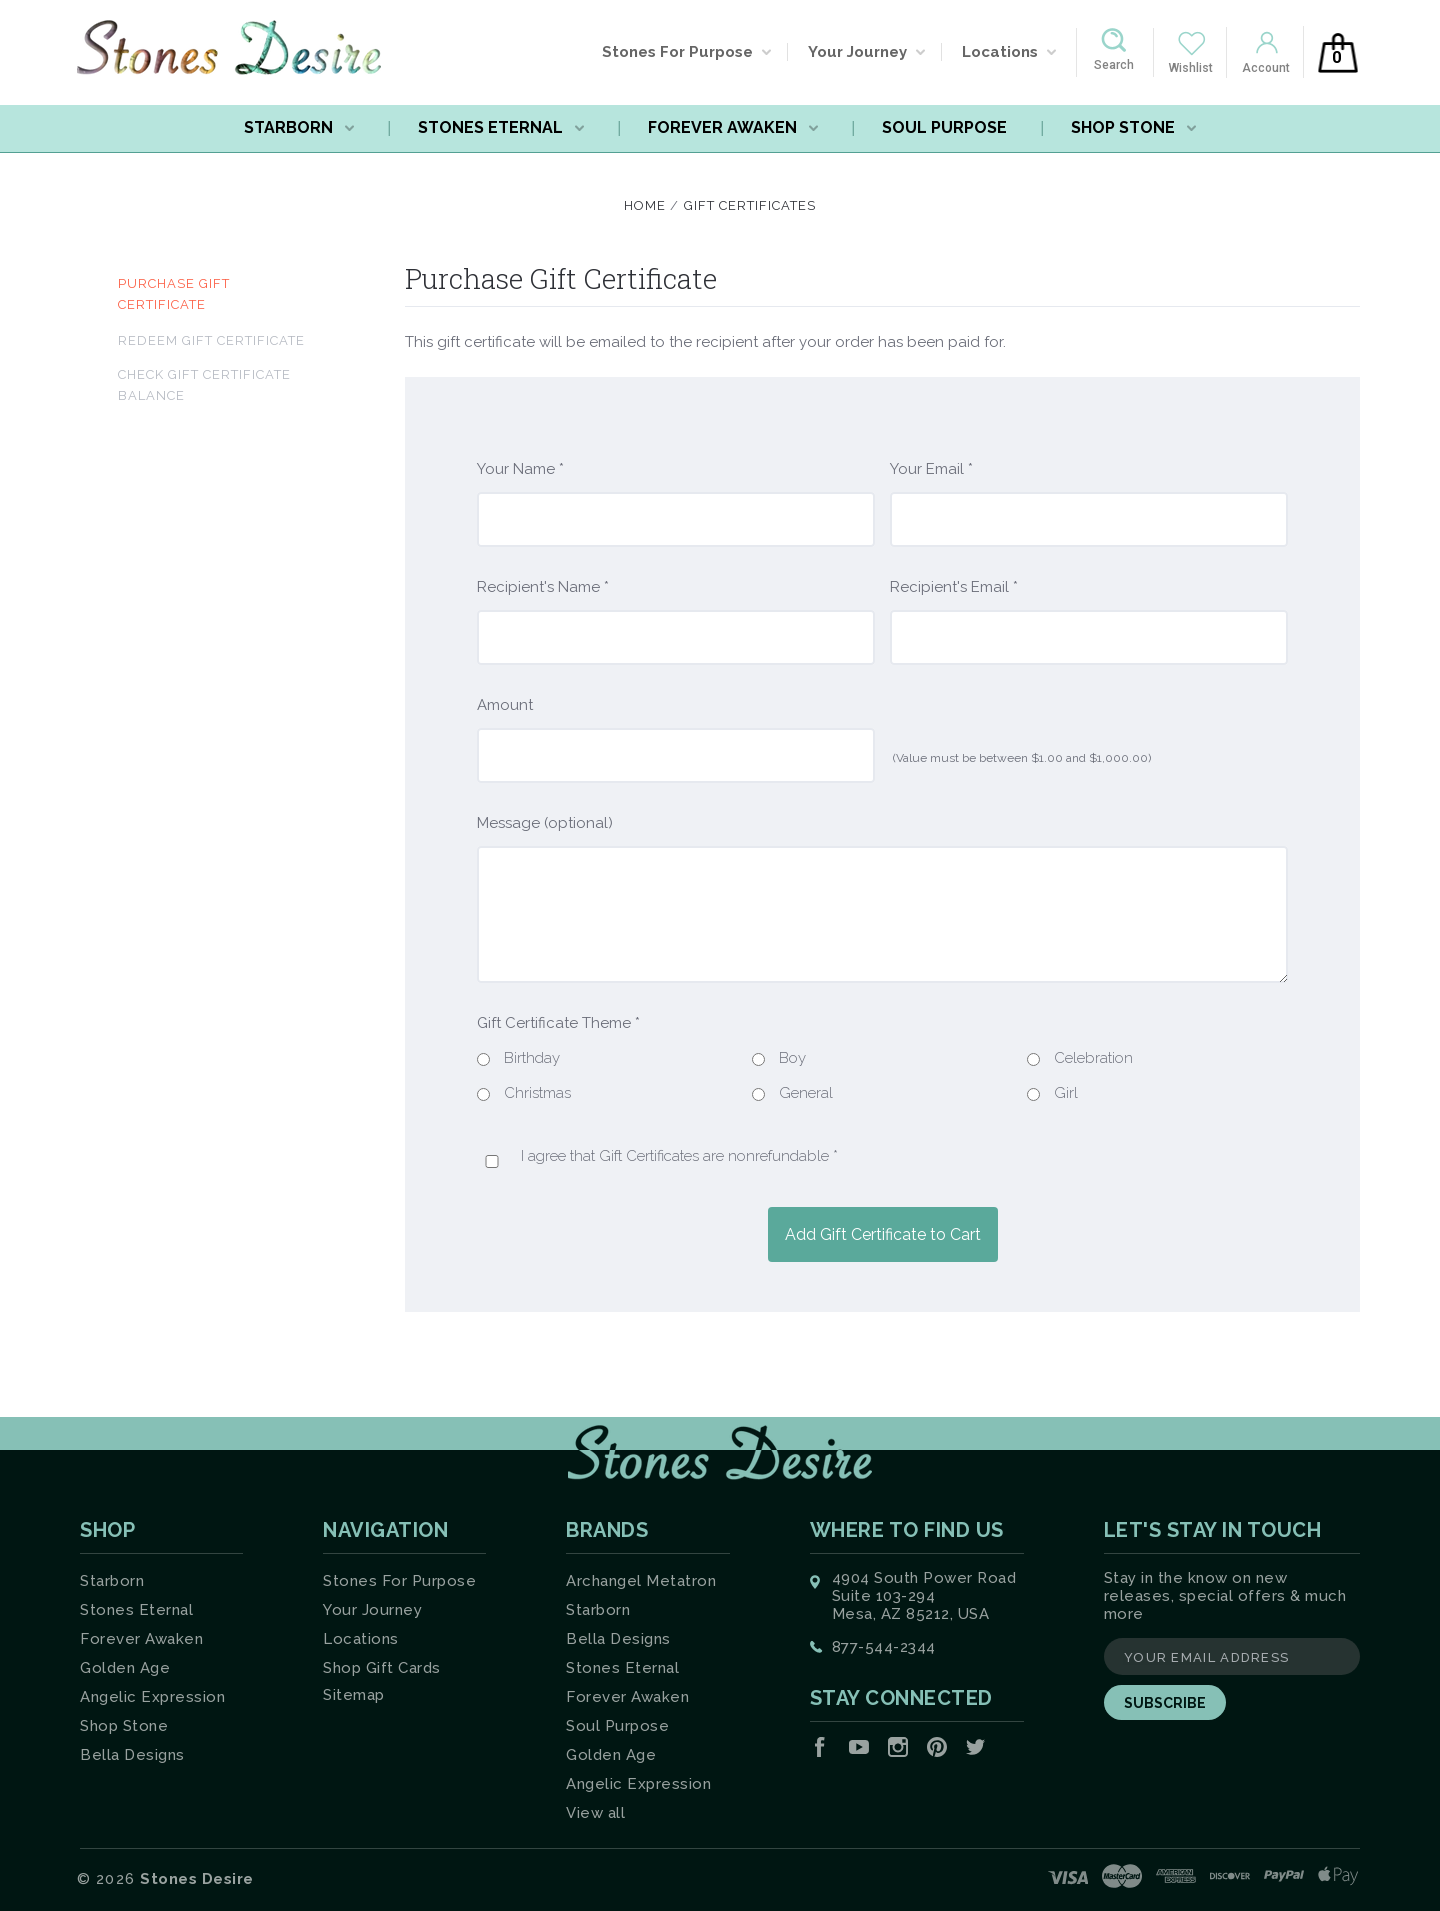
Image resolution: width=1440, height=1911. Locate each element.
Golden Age (125, 1668)
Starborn (299, 127)
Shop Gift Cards (382, 1668)
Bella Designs (132, 1755)
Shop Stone (1133, 127)
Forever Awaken (733, 127)
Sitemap (354, 1695)
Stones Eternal (501, 127)
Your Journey (866, 52)
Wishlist (1191, 68)
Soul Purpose (944, 127)
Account (1266, 68)
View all (595, 1813)
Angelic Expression (152, 1697)
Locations (1009, 52)
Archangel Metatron (641, 1581)
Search (1114, 65)
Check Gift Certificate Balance (204, 385)
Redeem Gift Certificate (211, 340)
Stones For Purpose (686, 52)
